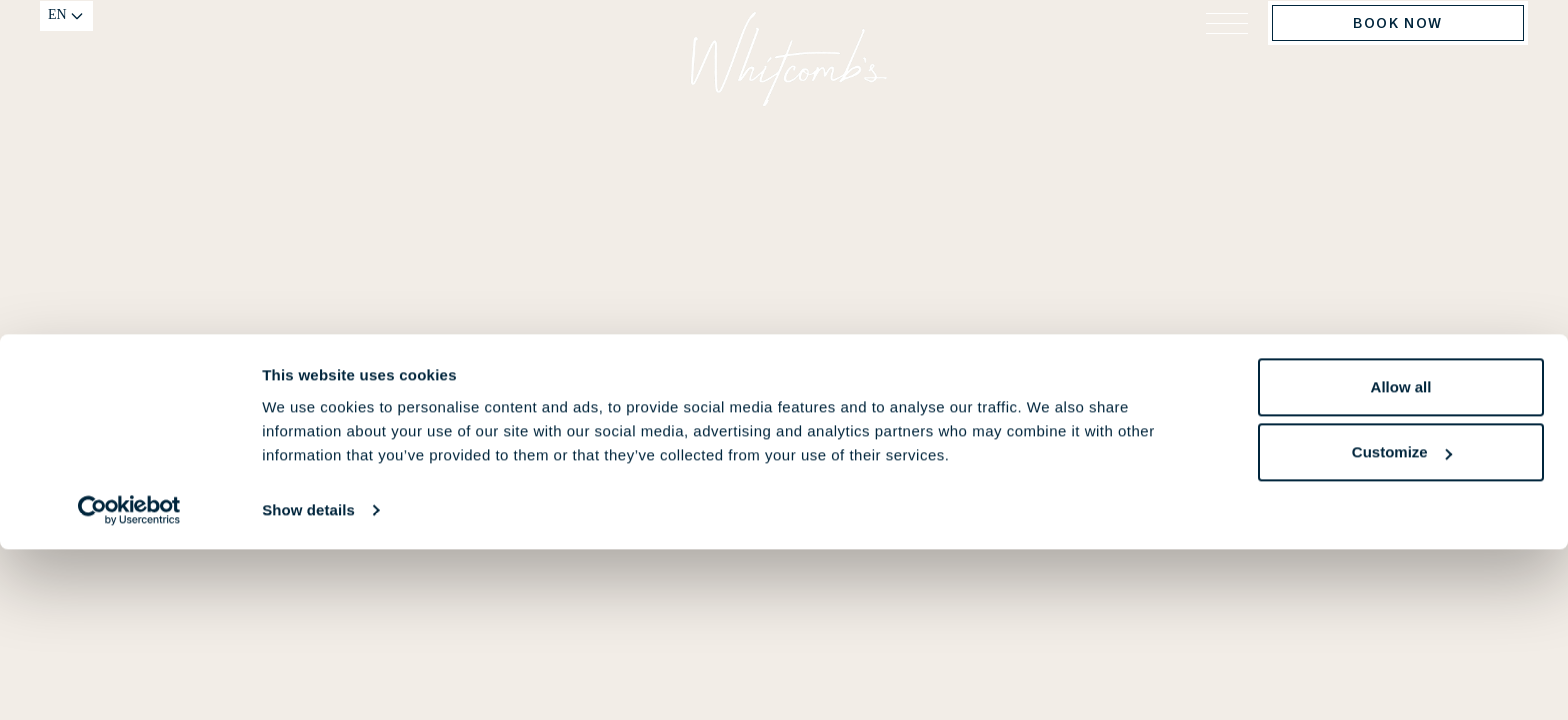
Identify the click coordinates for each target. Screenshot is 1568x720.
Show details (308, 680)
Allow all (1401, 557)
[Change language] (66, 41)
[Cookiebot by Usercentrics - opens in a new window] (129, 681)
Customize (1402, 622)
